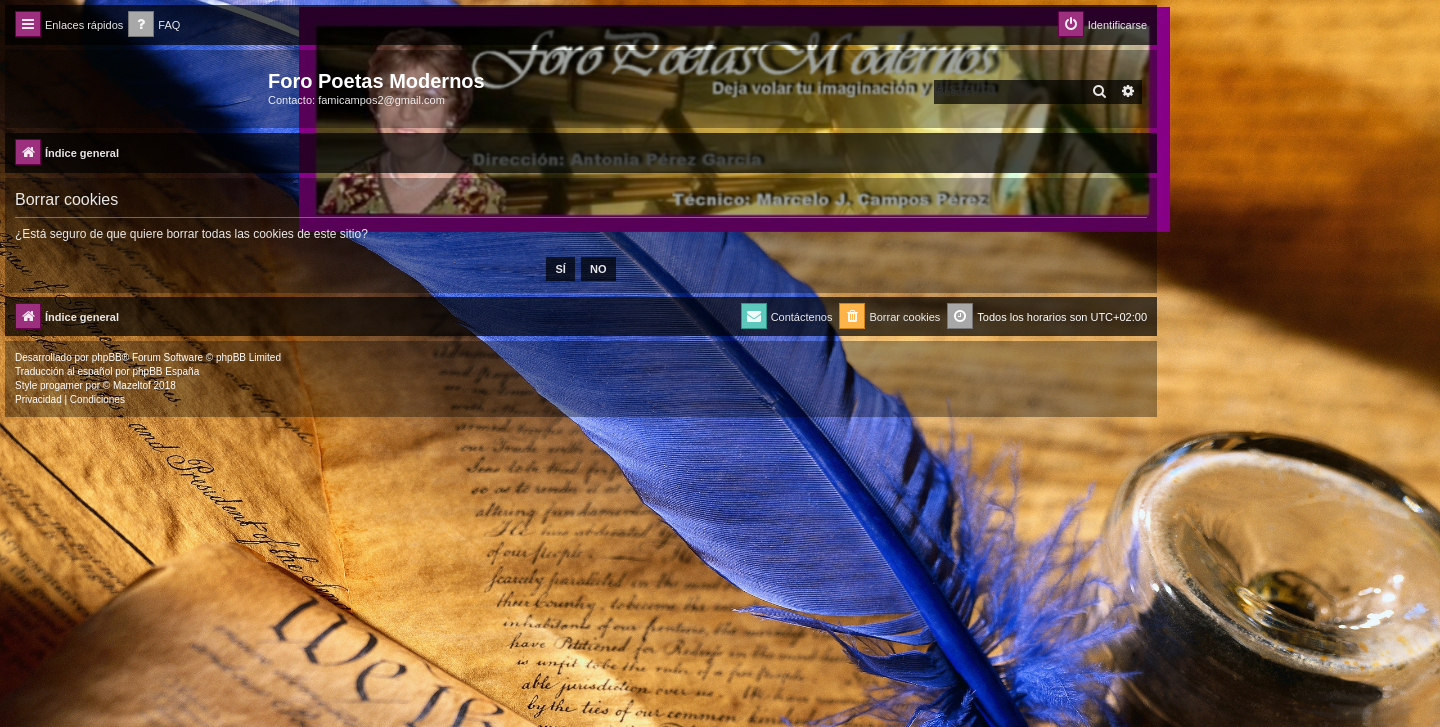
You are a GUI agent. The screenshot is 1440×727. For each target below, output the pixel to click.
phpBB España (165, 371)
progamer (61, 385)
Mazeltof (132, 385)
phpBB (107, 357)
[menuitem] (154, 25)
